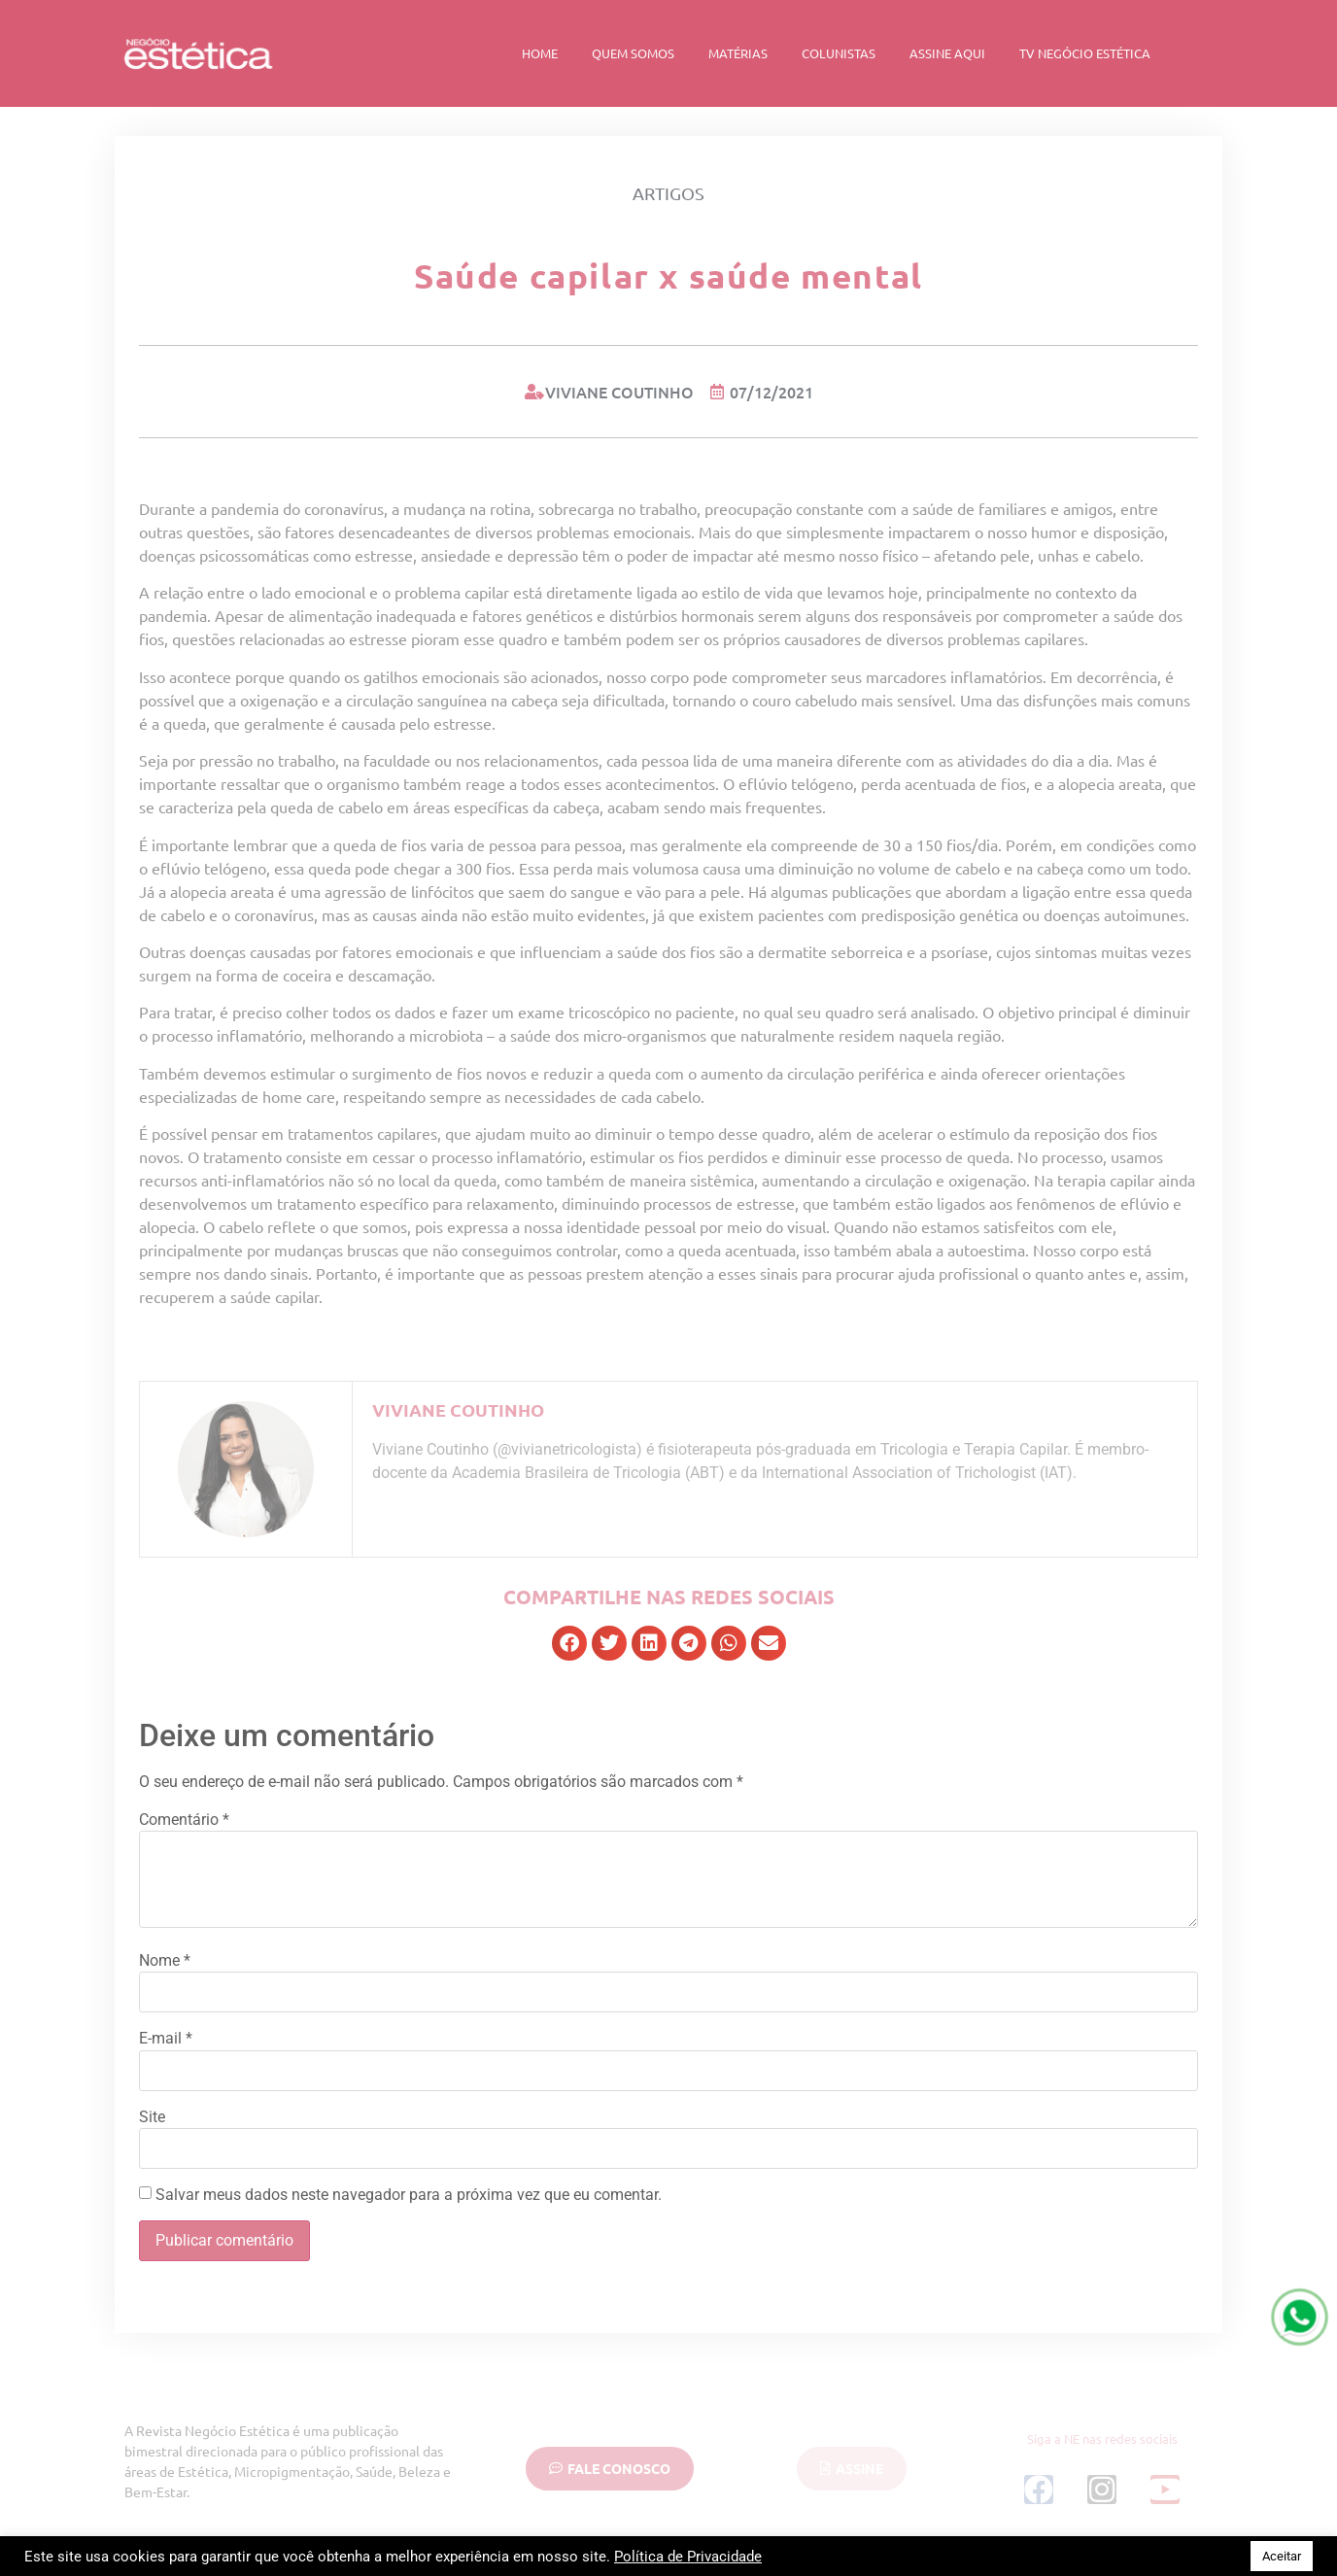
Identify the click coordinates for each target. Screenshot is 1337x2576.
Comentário (184, 1820)
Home (540, 53)
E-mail (165, 2038)
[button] (569, 1643)
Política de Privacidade (688, 2556)
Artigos (668, 193)
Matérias (738, 53)
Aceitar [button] (1281, 2556)
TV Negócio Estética (1084, 53)
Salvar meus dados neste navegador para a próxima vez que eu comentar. (408, 2195)
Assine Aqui (947, 53)
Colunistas (838, 53)
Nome (164, 1961)
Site (152, 2117)
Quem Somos (633, 53)
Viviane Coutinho (458, 1409)
